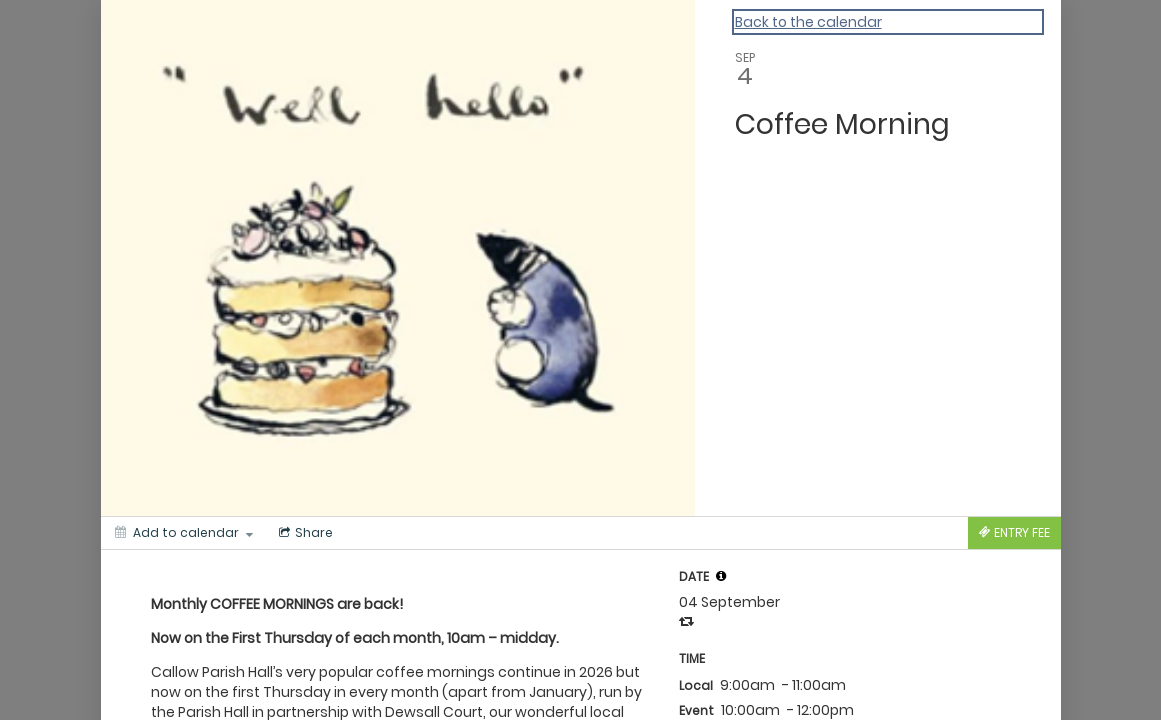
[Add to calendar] (184, 533)
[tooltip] (721, 576)
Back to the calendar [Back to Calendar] (808, 22)
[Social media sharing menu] (304, 533)
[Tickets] (1014, 533)
